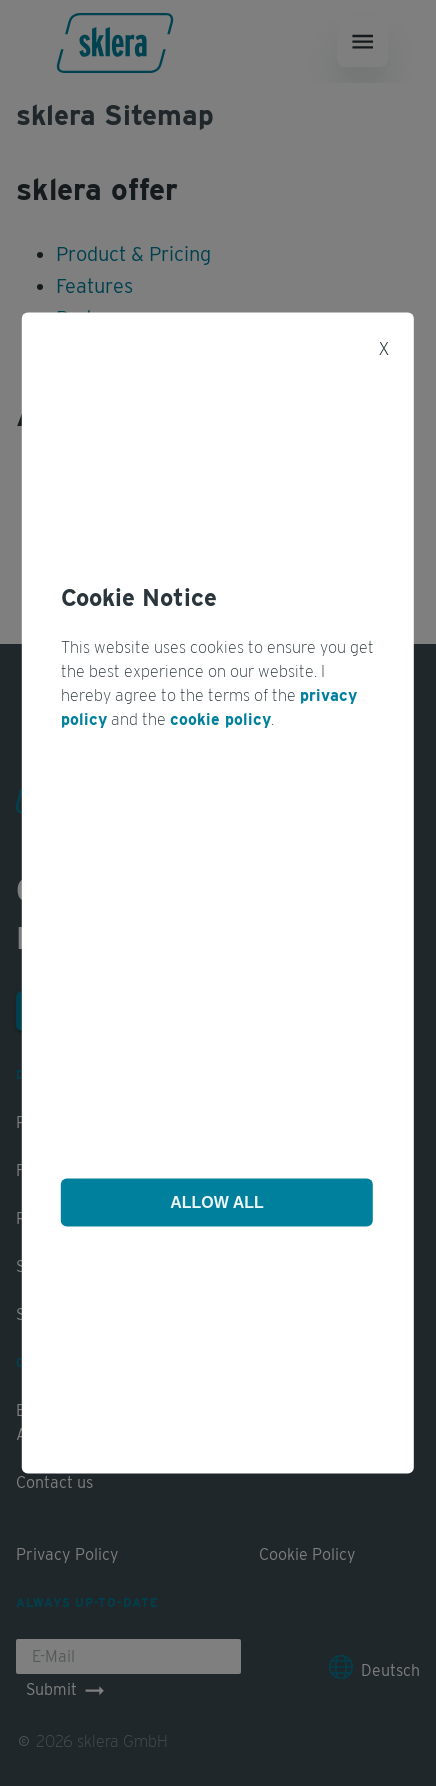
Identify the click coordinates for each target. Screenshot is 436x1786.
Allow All (217, 1201)
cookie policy (220, 719)
